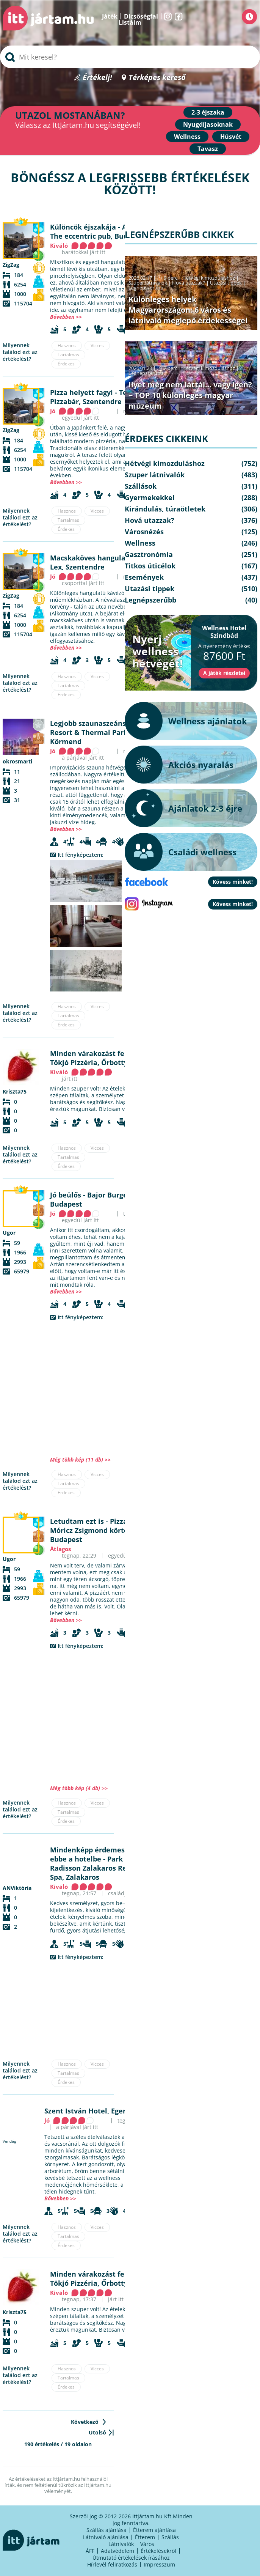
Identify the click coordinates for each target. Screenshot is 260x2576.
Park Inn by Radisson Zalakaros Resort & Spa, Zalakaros (98, 1868)
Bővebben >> (66, 316)
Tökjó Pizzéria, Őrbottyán (93, 1062)
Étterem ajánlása (154, 2530)
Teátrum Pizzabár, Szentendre (99, 397)
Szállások (141, 486)
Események (144, 577)
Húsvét (230, 136)
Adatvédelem (117, 2550)
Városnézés (144, 531)
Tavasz (207, 149)
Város (147, 2544)
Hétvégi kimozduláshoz (208, 277)
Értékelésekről (158, 2550)
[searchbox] (130, 57)
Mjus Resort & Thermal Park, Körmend (105, 732)
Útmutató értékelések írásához (131, 2557)
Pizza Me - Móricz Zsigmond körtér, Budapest (97, 1530)
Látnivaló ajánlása (105, 2537)
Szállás (170, 2537)
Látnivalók (121, 2544)
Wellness (187, 136)
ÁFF (90, 2550)
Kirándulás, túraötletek (165, 508)
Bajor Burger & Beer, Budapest (103, 1199)
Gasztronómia (149, 554)
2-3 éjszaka (207, 112)
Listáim (130, 22)
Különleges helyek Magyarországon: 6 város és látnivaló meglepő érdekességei (187, 310)
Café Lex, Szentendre (104, 562)
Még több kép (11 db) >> (80, 1459)
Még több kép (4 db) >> (79, 1788)
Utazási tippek (226, 282)
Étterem (145, 2537)
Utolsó (97, 2432)
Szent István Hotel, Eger (85, 2110)
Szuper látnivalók (147, 282)
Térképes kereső (157, 78)
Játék (109, 16)
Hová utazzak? (189, 282)
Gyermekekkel (150, 497)
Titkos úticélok (150, 565)
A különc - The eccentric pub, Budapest (103, 231)
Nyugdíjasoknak (208, 124)
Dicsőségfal (141, 16)
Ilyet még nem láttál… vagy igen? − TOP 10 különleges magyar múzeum (190, 395)
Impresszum (159, 2564)
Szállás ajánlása (106, 2530)
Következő (85, 2421)
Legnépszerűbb (145, 287)
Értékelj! (97, 78)
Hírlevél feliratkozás (112, 2564)
